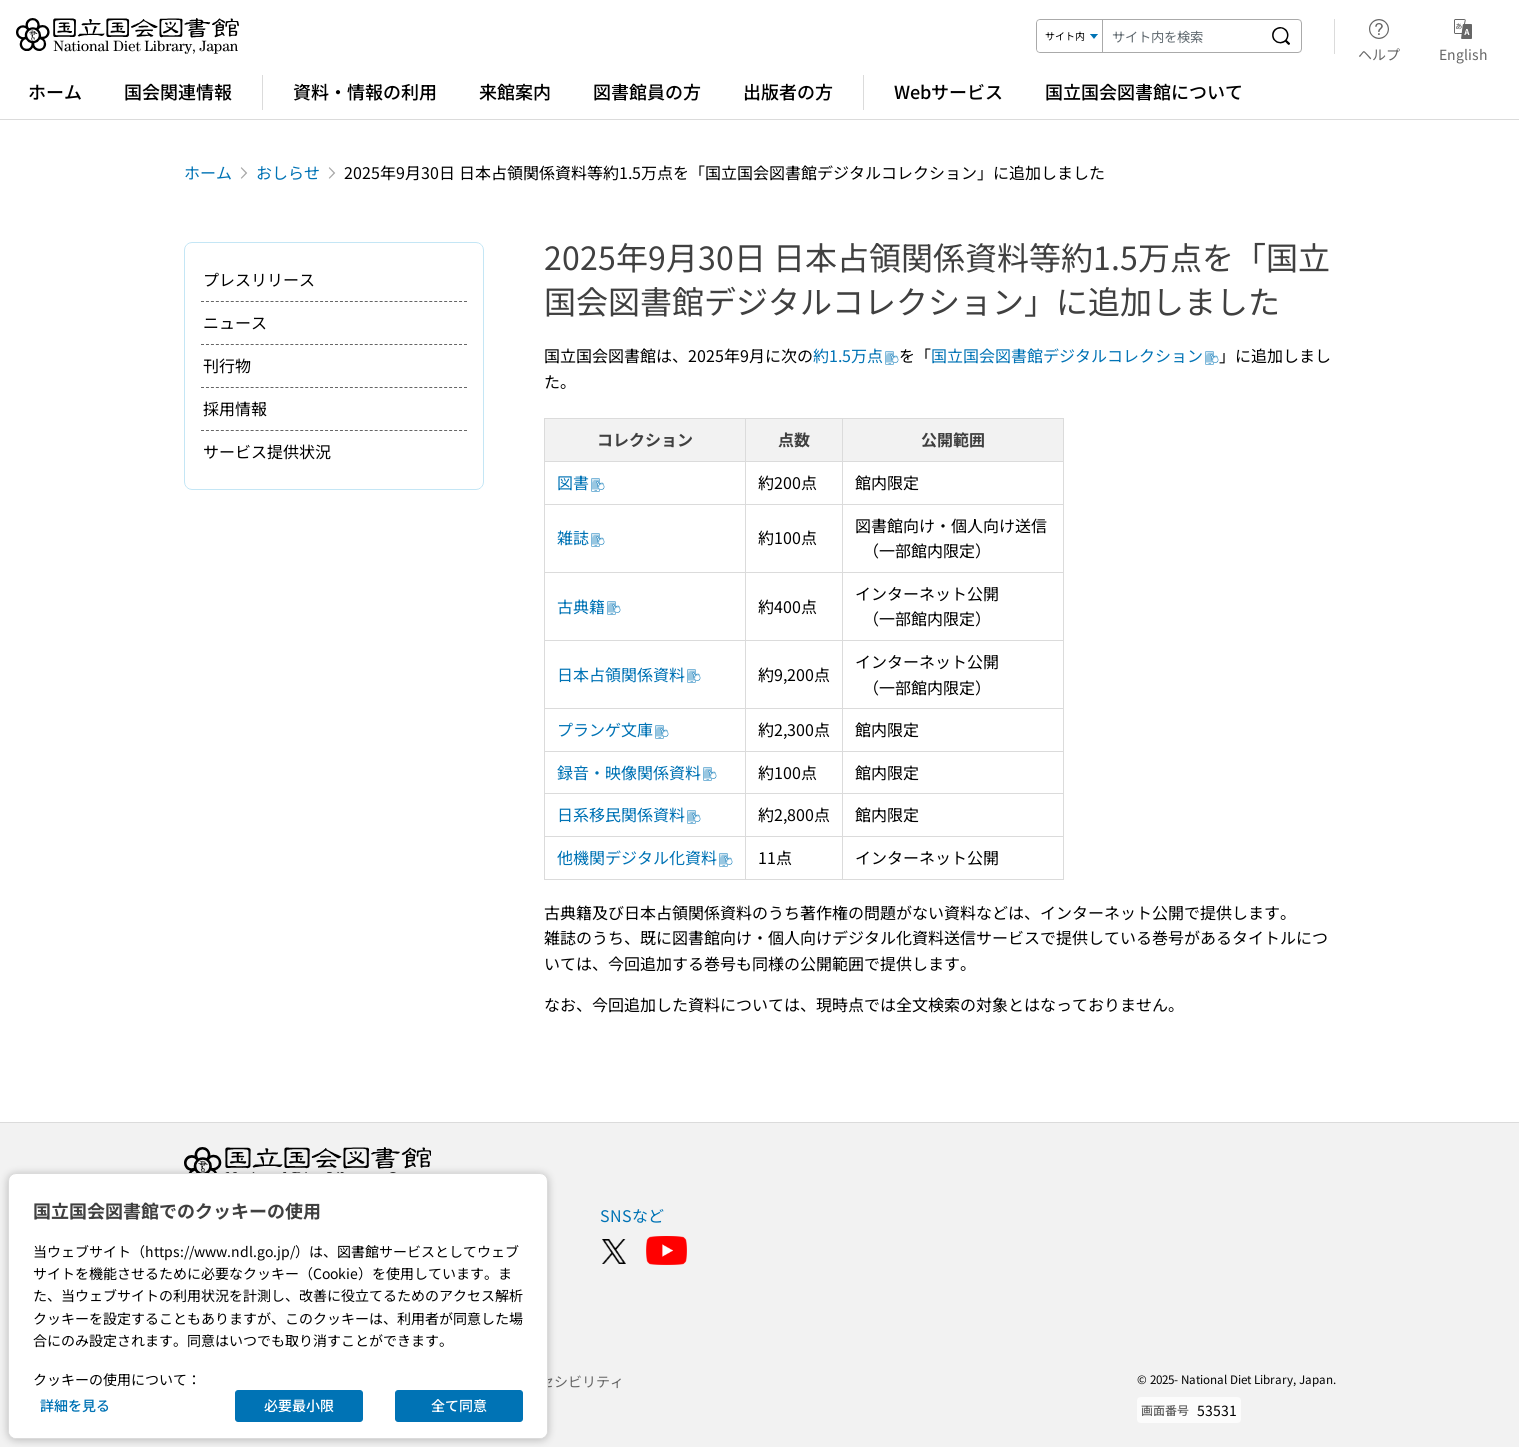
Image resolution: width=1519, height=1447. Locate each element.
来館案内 (515, 91)
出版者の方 (788, 91)
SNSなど (632, 1215)
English (1463, 37)
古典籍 (589, 606)
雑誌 (581, 537)
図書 (581, 482)
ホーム (55, 91)
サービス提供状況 (267, 451)
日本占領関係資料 (629, 674)
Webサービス (948, 91)
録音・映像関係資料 (637, 772)
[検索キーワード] (1182, 36)
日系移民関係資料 (629, 814)
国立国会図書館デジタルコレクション (1075, 355)
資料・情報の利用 (365, 91)
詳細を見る (75, 1405)
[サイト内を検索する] (1281, 36)
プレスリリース (259, 279)
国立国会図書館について (1144, 91)
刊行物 (227, 365)
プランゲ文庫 (613, 729)
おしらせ (288, 172)
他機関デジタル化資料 (645, 857)
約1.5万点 (856, 355)
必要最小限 (299, 1405)
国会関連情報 (178, 91)
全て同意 (459, 1405)
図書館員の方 (647, 91)
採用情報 (235, 408)
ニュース (235, 322)
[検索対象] (1070, 36)
